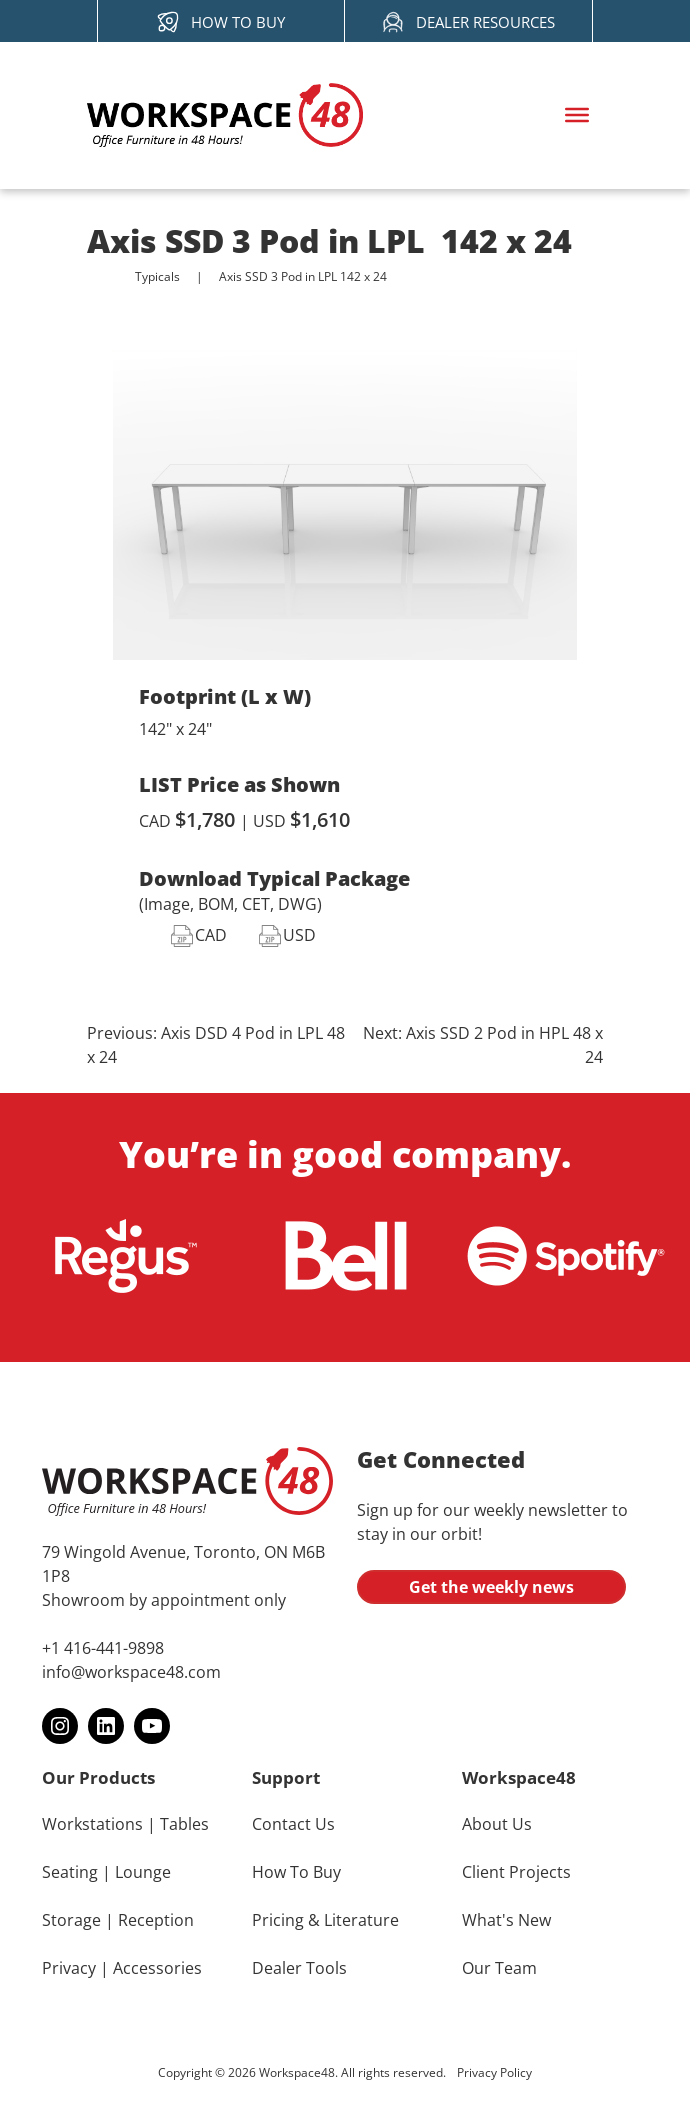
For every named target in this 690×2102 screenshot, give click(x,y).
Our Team (499, 1968)
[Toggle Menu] (577, 115)
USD (299, 935)
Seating (70, 1872)
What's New (506, 1920)
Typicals (157, 277)
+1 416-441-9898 (103, 1648)
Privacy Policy (494, 2072)
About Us (497, 1824)
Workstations (92, 1824)
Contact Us (293, 1824)
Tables (184, 1824)
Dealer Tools (299, 1968)
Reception (156, 1920)
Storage (71, 1920)
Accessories (157, 1968)
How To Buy (296, 1872)
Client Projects (516, 1872)
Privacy (69, 1968)
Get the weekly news (491, 1587)
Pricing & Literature (325, 1920)
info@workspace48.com (131, 1672)
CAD (211, 935)
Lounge (143, 1872)
